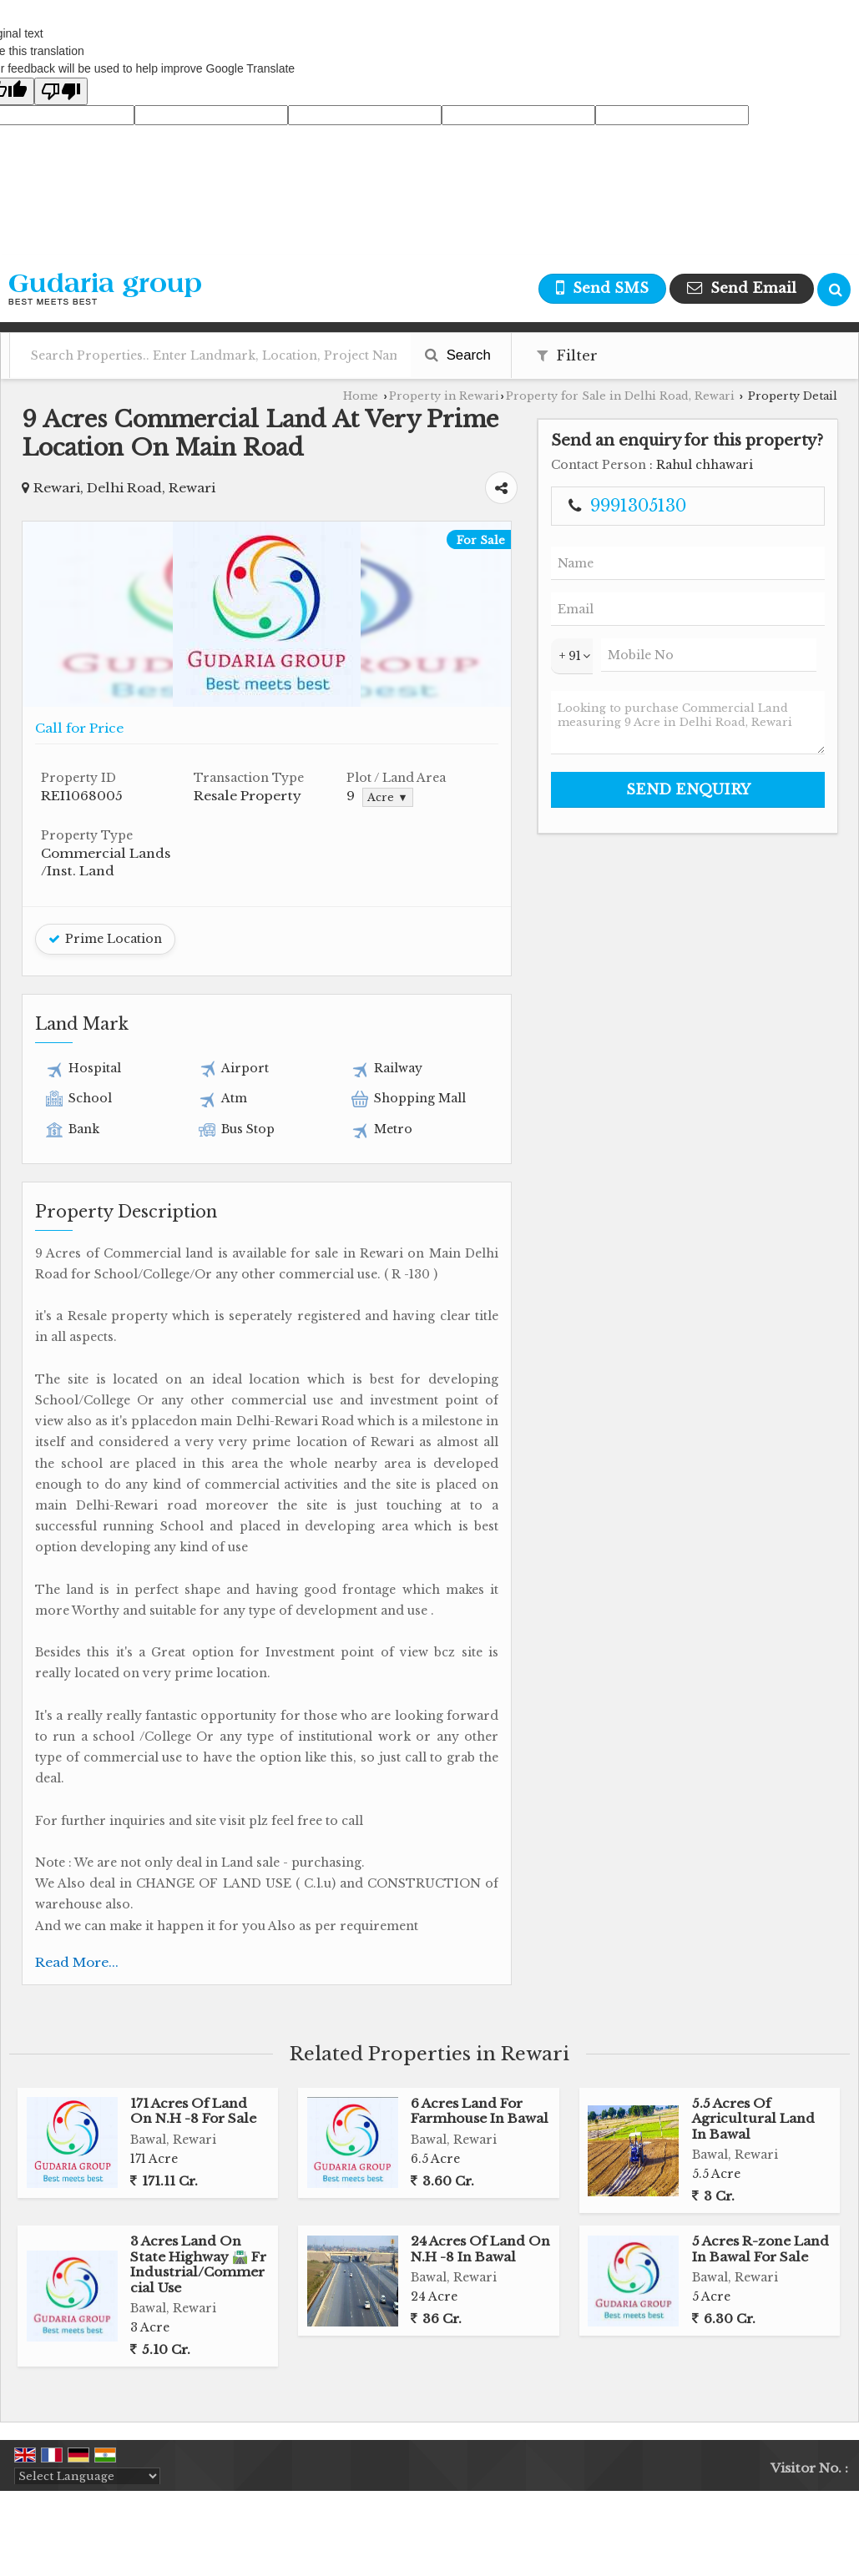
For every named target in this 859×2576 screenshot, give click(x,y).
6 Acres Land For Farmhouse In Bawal (479, 2110)
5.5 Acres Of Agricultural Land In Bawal (753, 2118)
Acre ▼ (387, 797)
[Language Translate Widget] (87, 2476)
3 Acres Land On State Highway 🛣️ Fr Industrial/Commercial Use (198, 2264)
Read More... (77, 1962)
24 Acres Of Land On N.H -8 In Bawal (480, 2248)
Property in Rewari (444, 396)
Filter (567, 356)
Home (360, 396)
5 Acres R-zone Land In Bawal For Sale (760, 2248)
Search (458, 355)
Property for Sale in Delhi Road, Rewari (620, 396)
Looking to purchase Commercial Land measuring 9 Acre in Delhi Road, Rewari (688, 722)
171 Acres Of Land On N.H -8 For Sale (193, 2110)
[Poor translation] (61, 91)
